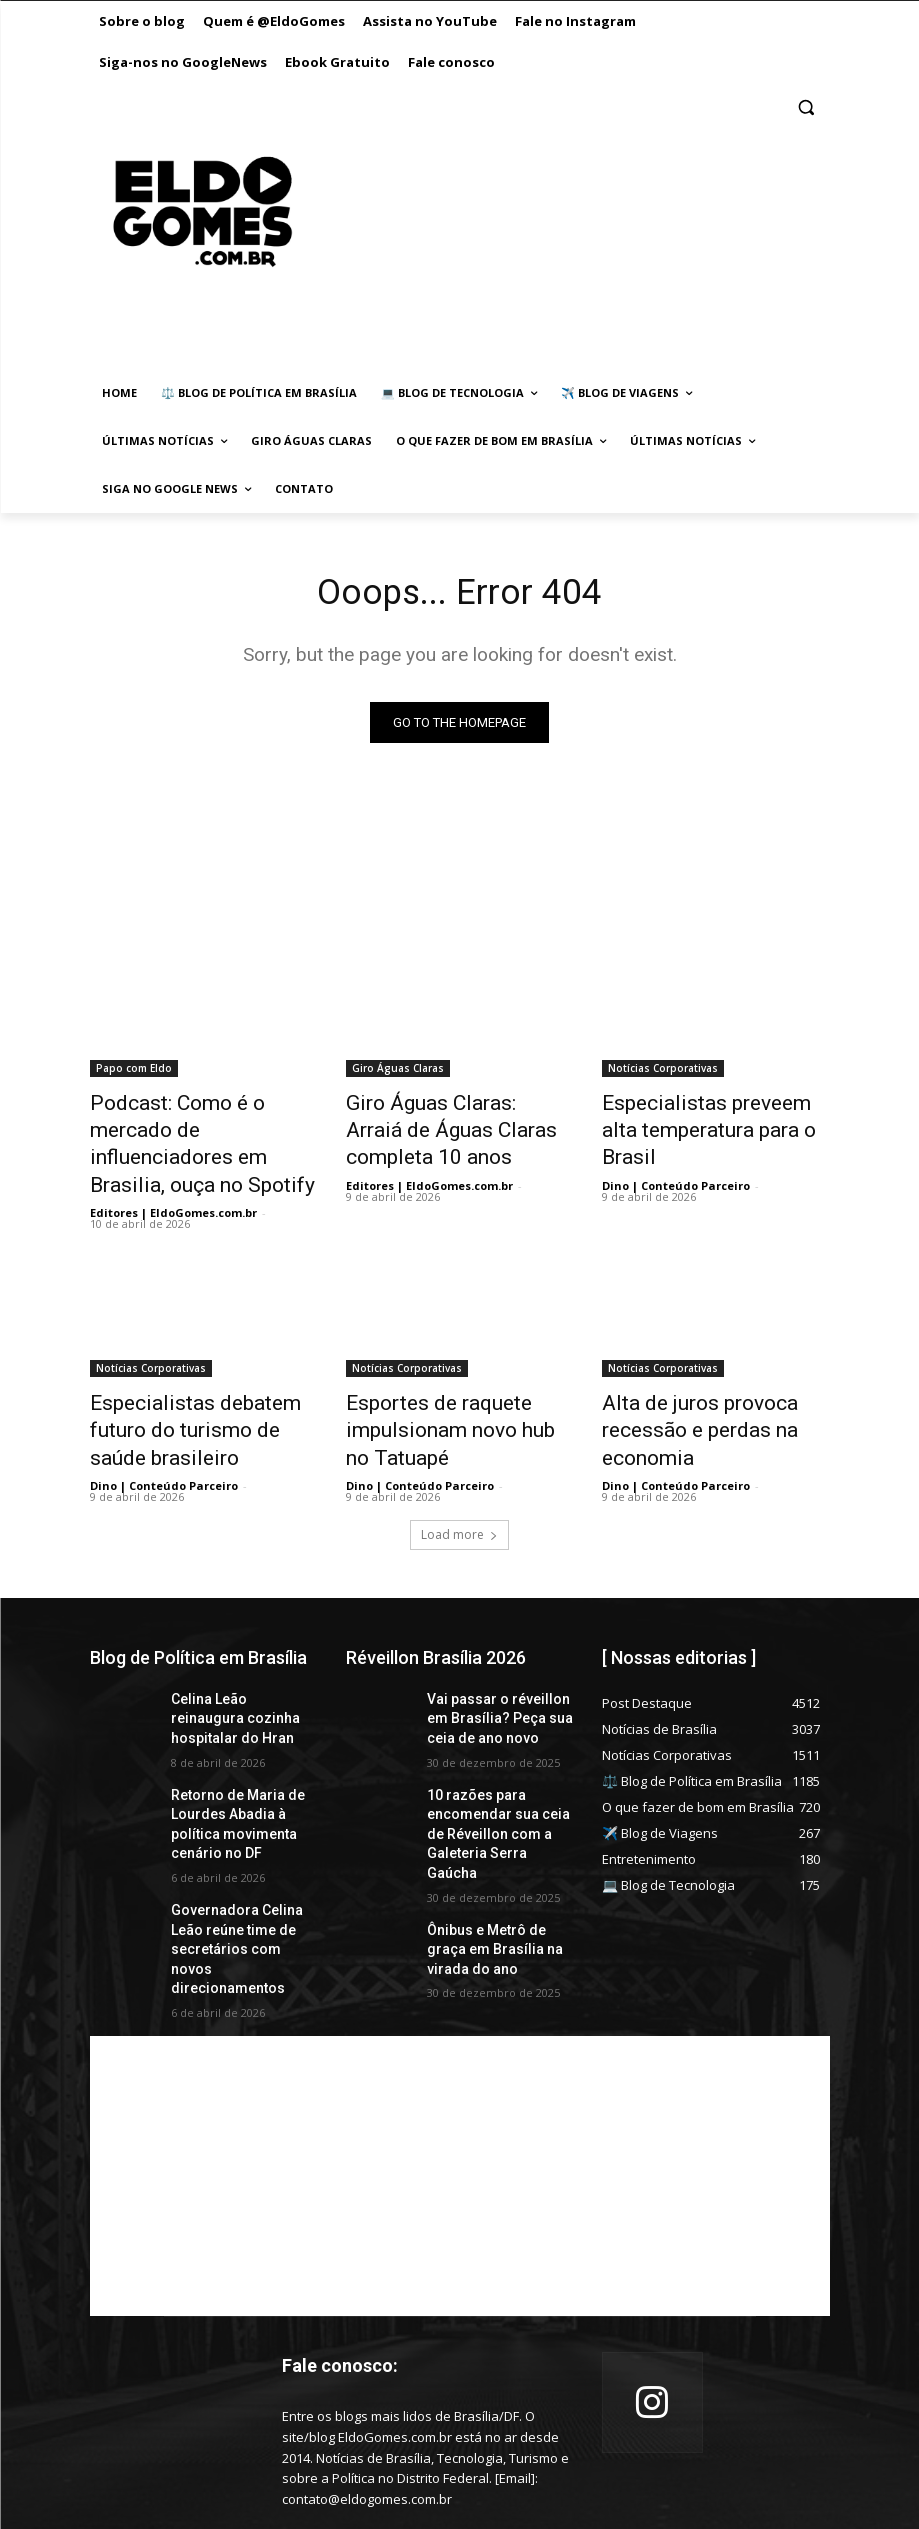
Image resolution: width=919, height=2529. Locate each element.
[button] (806, 107)
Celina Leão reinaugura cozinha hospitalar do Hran (235, 1661)
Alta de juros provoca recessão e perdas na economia (682, 1385)
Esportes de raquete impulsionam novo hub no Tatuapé (442, 1385)
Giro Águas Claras (398, 1072)
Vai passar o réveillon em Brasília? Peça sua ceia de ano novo (497, 1661)
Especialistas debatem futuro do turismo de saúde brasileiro (200, 1385)
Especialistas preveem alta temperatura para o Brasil (702, 1116)
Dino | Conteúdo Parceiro (676, 1152)
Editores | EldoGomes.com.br (173, 1174)
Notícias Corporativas (663, 1072)
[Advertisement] (549, 232)
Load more (459, 1480)
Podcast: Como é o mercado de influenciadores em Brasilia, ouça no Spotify (198, 1127)
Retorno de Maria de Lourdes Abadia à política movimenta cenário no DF (242, 1748)
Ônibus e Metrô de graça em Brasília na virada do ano (495, 1853)
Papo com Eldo (134, 1072)
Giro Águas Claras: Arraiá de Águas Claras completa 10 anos (452, 1127)
